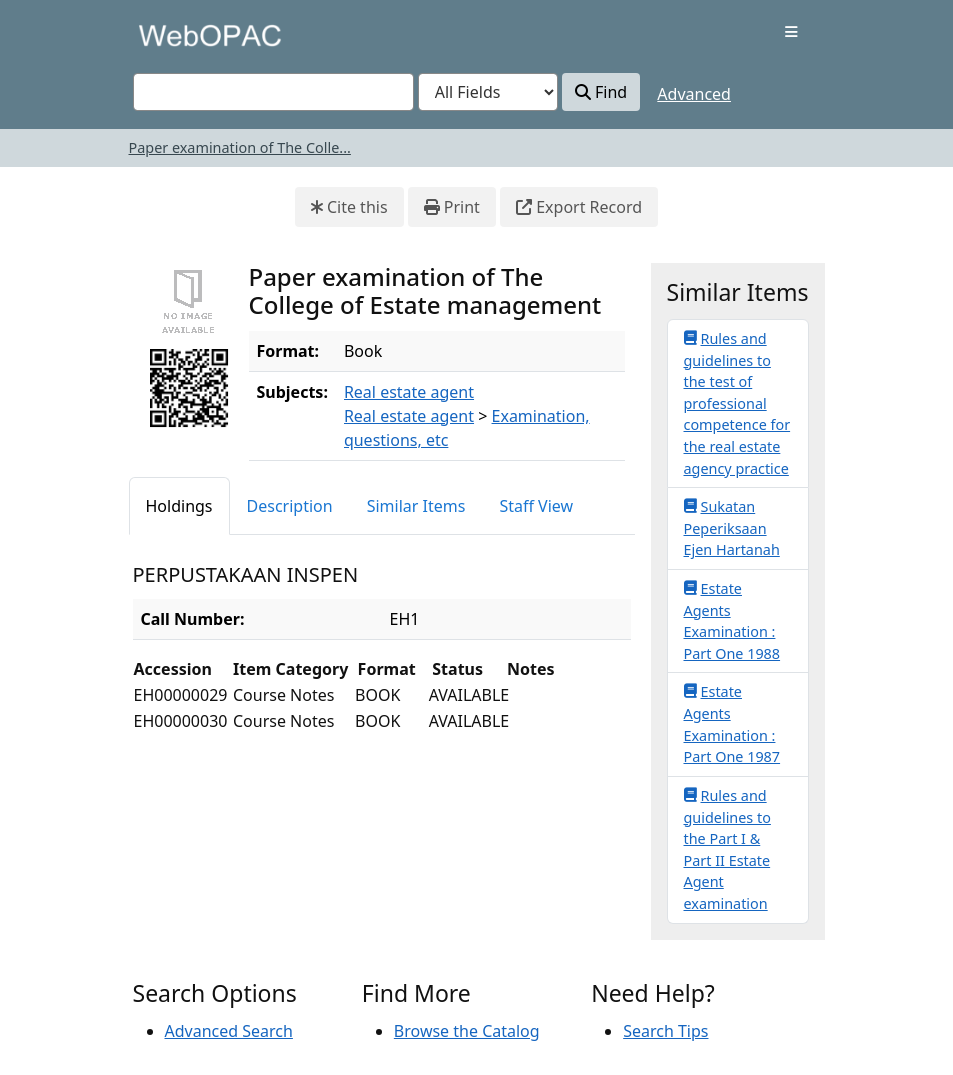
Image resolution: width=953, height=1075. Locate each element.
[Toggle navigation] (791, 32)
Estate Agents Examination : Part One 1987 (732, 723)
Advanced (694, 94)
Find (601, 92)
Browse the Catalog (467, 1031)
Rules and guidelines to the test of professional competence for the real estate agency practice (737, 403)
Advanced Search (229, 1031)
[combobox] (273, 92)
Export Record (579, 207)
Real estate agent (409, 392)
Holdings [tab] (179, 506)
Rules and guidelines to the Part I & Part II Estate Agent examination (727, 849)
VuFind (168, 34)
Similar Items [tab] (416, 506)
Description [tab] (290, 506)
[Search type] (488, 92)
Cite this (349, 207)
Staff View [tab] (536, 506)
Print (452, 207)
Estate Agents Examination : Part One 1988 (732, 620)
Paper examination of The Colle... (240, 147)
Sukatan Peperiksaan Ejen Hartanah (732, 527)
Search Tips (665, 1031)
